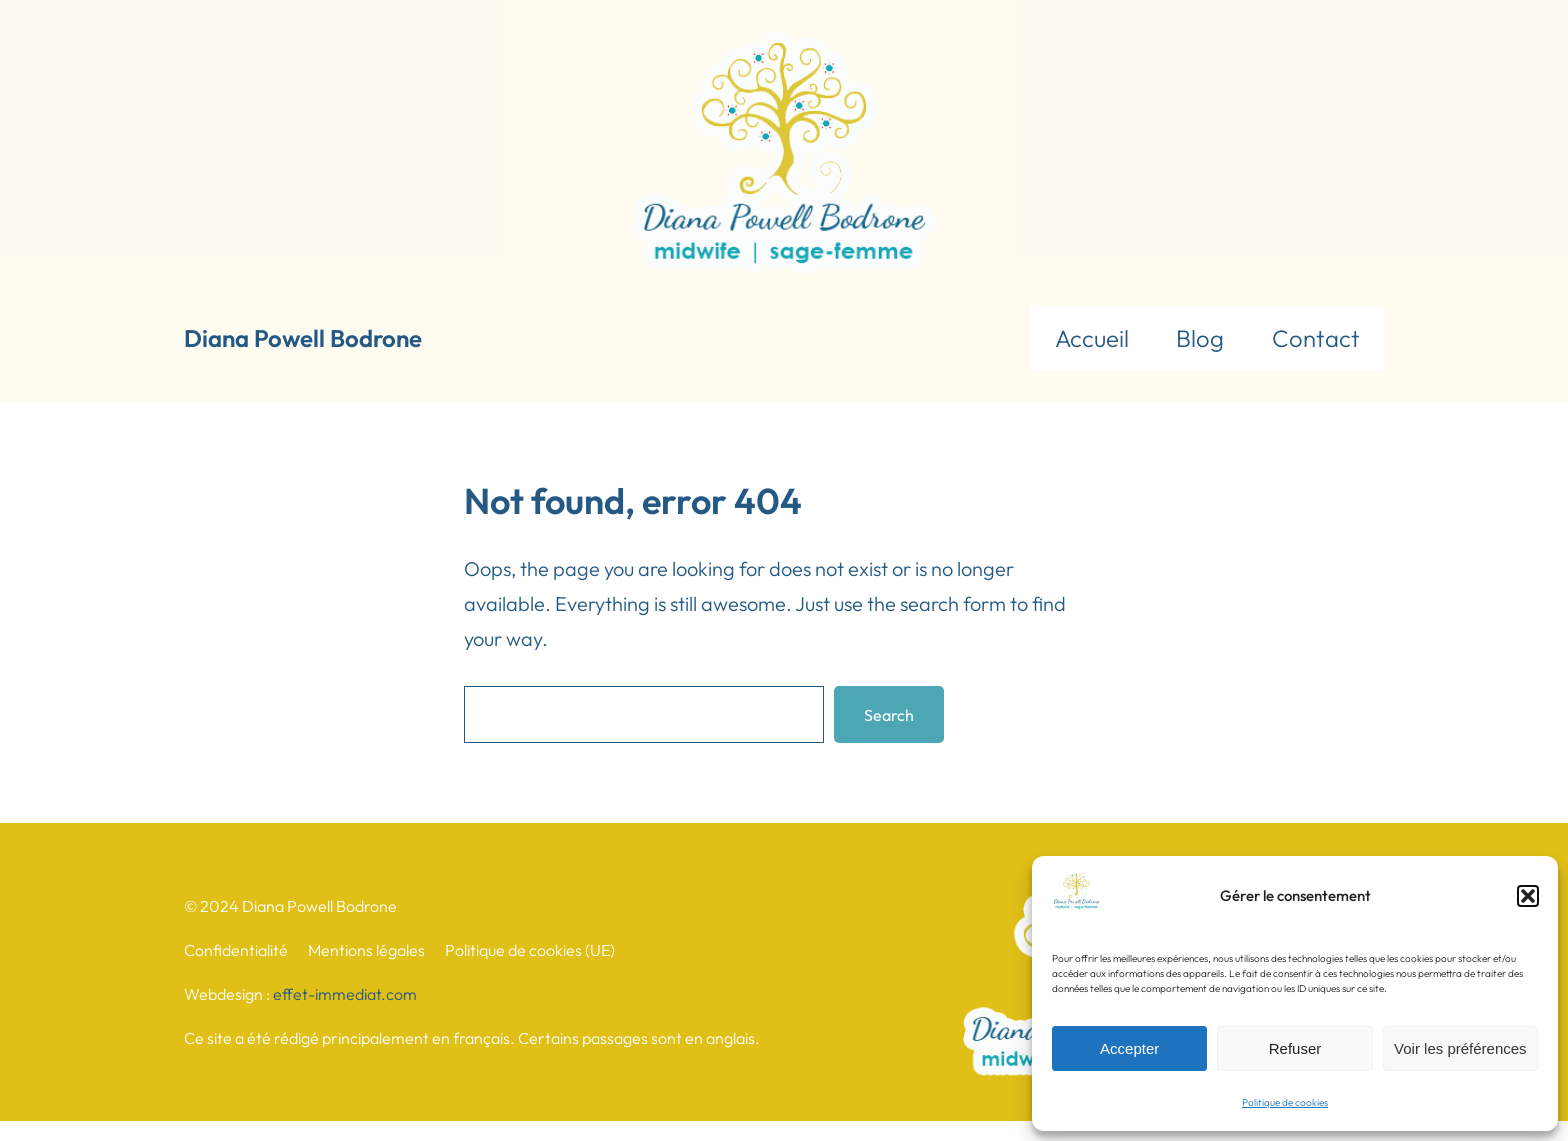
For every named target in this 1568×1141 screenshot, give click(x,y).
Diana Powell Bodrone (303, 338)
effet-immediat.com (345, 994)
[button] (1528, 896)
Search (889, 715)
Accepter (1129, 1048)
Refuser (1295, 1048)
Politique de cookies (1285, 1102)
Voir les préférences (1460, 1048)
